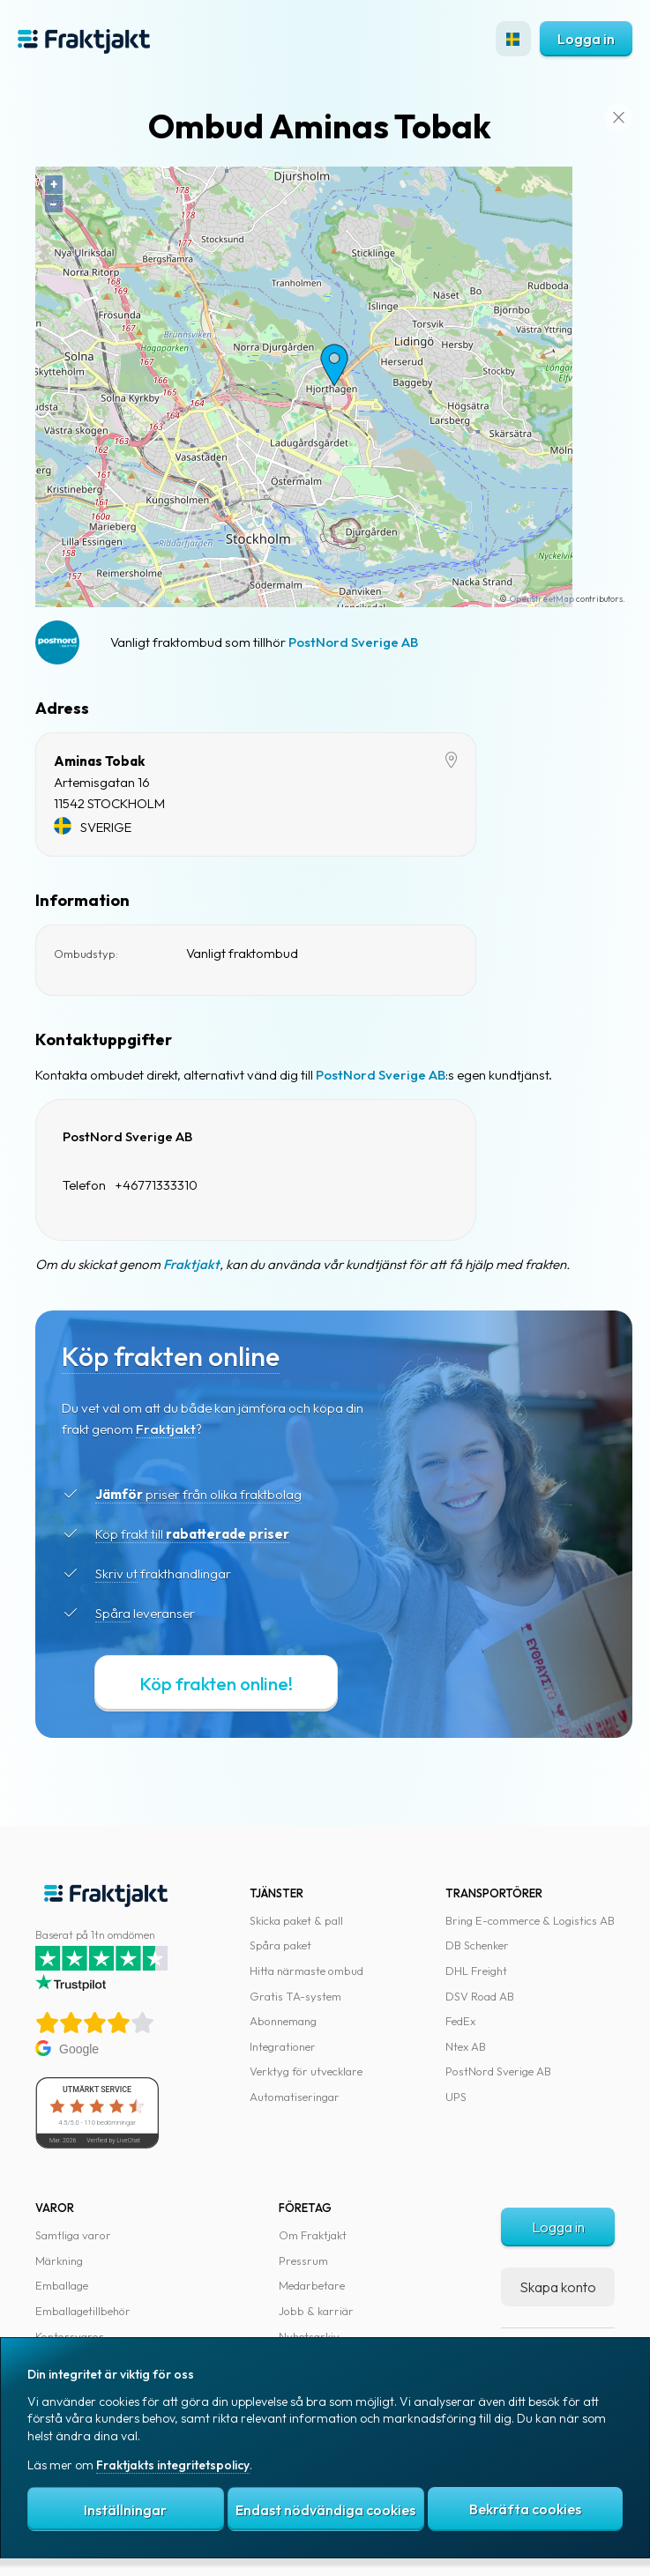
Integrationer (283, 2046)
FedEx (460, 2021)
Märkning (59, 2260)
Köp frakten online (171, 1356)
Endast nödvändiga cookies (325, 2510)
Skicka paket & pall (296, 1920)
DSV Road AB (479, 1996)
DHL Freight (476, 1971)
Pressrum (303, 2260)
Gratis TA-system (295, 1996)
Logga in (586, 39)
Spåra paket (280, 1945)
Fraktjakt (191, 1264)
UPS (456, 2097)
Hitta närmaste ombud (306, 1971)
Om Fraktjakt (313, 2235)
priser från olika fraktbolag (198, 1494)
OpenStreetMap (541, 599)
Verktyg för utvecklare (306, 2071)
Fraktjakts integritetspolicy (173, 2465)
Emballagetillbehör (83, 2311)
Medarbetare (312, 2285)
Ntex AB (465, 2046)
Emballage (61, 2285)
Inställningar (125, 2510)
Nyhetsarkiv (309, 2336)
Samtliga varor (73, 2235)
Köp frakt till (192, 1534)
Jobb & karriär (316, 2311)
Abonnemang (283, 2021)
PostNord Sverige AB (353, 642)
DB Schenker (477, 1945)
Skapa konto (557, 2287)
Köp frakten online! (216, 1684)
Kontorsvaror (69, 2336)
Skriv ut (116, 1573)
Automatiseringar (295, 2097)
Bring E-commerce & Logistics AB (530, 1920)
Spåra (113, 1613)
